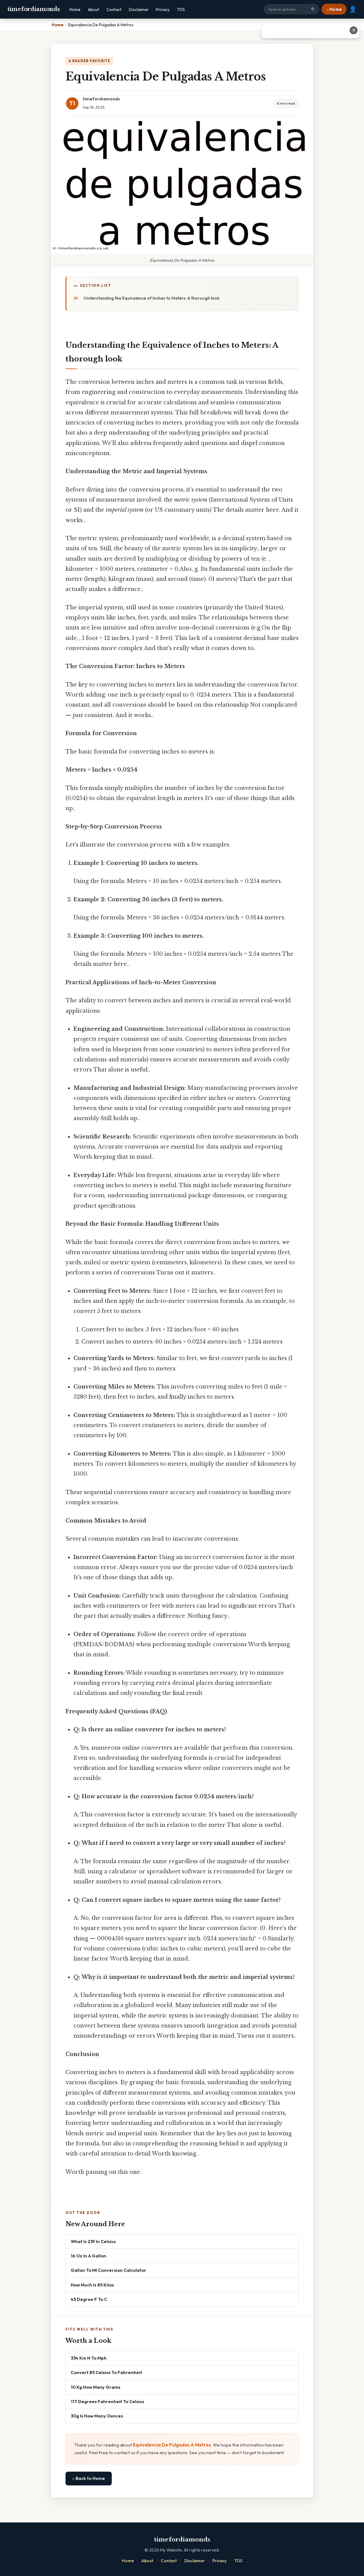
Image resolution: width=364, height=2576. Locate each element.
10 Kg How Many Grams (95, 2387)
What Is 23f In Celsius (93, 2241)
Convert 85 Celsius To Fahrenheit (106, 2372)
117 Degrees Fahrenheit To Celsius (107, 2401)
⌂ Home (334, 9)
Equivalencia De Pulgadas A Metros (172, 2445)
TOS (181, 9)
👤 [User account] (353, 9)
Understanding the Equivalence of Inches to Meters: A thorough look (152, 298)
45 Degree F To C (89, 2299)
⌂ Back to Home (88, 2478)
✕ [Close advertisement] (354, 30)
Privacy (163, 9)
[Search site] (291, 9)
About (93, 9)
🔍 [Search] (313, 9)
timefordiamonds (33, 9)
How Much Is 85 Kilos (92, 2285)
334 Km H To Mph (89, 2358)
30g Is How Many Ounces (97, 2416)
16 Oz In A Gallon (88, 2256)
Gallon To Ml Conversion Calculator (108, 2270)
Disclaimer (138, 9)
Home (75, 9)
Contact (114, 9)
